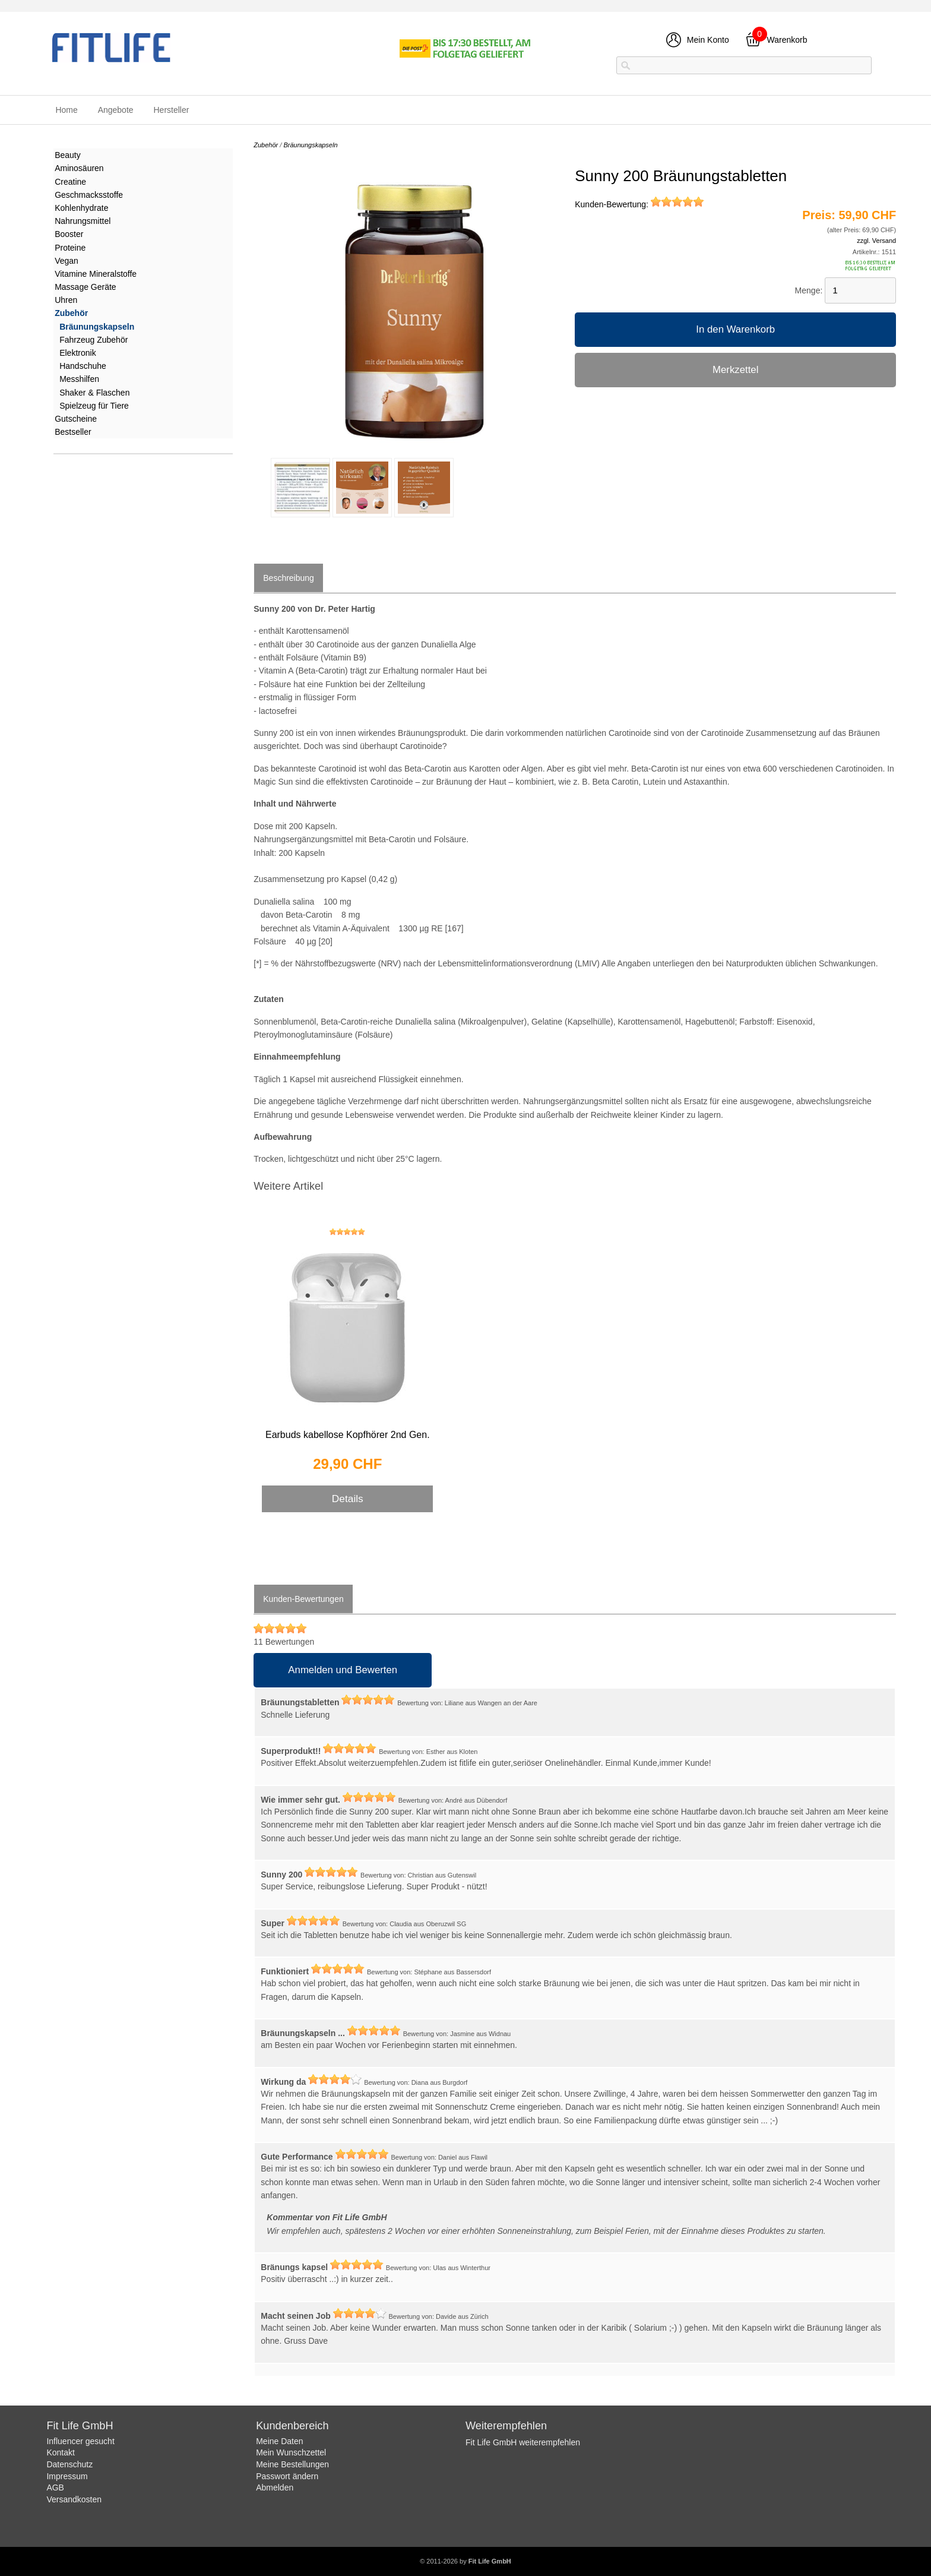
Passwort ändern (287, 2476)
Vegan (66, 260)
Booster (69, 234)
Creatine (70, 182)
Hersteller (171, 110)
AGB (55, 2487)
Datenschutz (69, 2464)
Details (347, 1498)
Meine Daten (279, 2441)
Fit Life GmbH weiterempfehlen (523, 2442)
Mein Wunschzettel (291, 2452)
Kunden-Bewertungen (303, 1599)
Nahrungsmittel (82, 221)
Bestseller (73, 432)
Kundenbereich (292, 2426)
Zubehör (71, 313)
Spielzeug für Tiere (94, 405)
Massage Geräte (85, 287)
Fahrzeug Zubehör (93, 339)
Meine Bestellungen (292, 2464)
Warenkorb (787, 40)
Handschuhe (82, 366)
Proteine (70, 247)
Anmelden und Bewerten (342, 1670)
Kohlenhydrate (81, 208)
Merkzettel (735, 369)
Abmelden (274, 2487)
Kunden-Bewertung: (639, 204)
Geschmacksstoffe (89, 195)
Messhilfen (79, 379)
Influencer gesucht (80, 2441)
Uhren (66, 300)
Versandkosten (74, 2499)
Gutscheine (76, 418)
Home (66, 110)
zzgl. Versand (876, 240)
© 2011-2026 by (465, 2561)
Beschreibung (288, 578)
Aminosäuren (79, 168)
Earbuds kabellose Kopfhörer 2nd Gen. (347, 1435)
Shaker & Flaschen (94, 392)
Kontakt (60, 2452)
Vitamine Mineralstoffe (96, 274)
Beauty (68, 155)
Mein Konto (708, 40)
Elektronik (77, 353)
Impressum (66, 2476)
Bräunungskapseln (96, 326)
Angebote (116, 110)
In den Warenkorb (735, 329)
